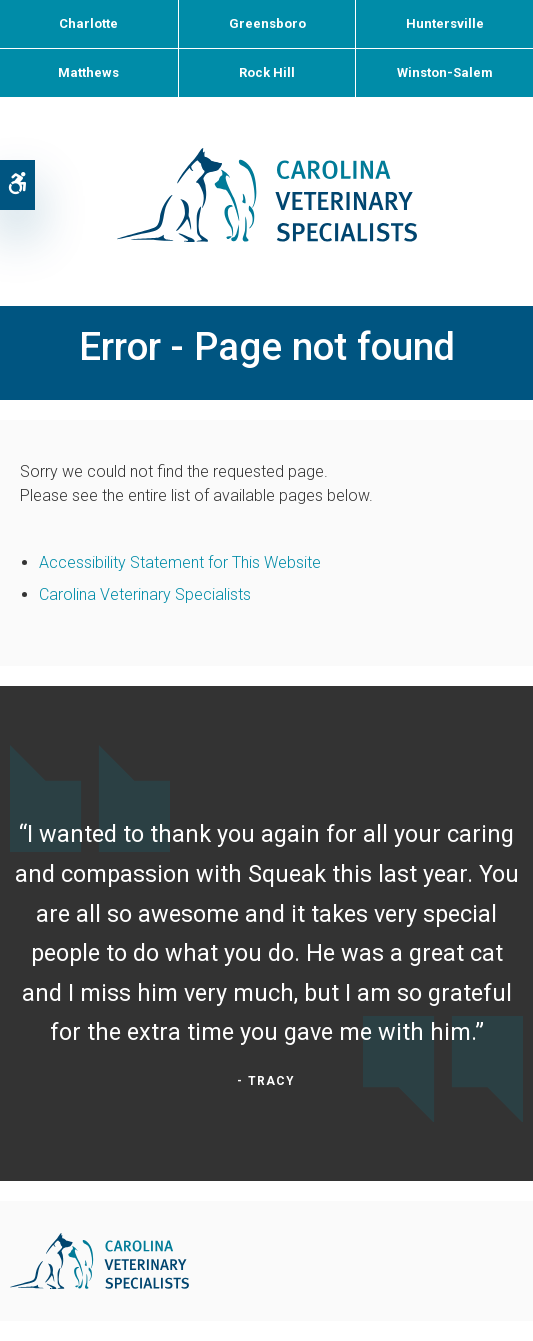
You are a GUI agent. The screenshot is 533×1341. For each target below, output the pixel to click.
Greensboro (267, 23)
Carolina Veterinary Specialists (145, 594)
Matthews (88, 72)
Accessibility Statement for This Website (180, 562)
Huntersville (445, 23)
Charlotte (88, 23)
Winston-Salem (445, 72)
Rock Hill (267, 72)
